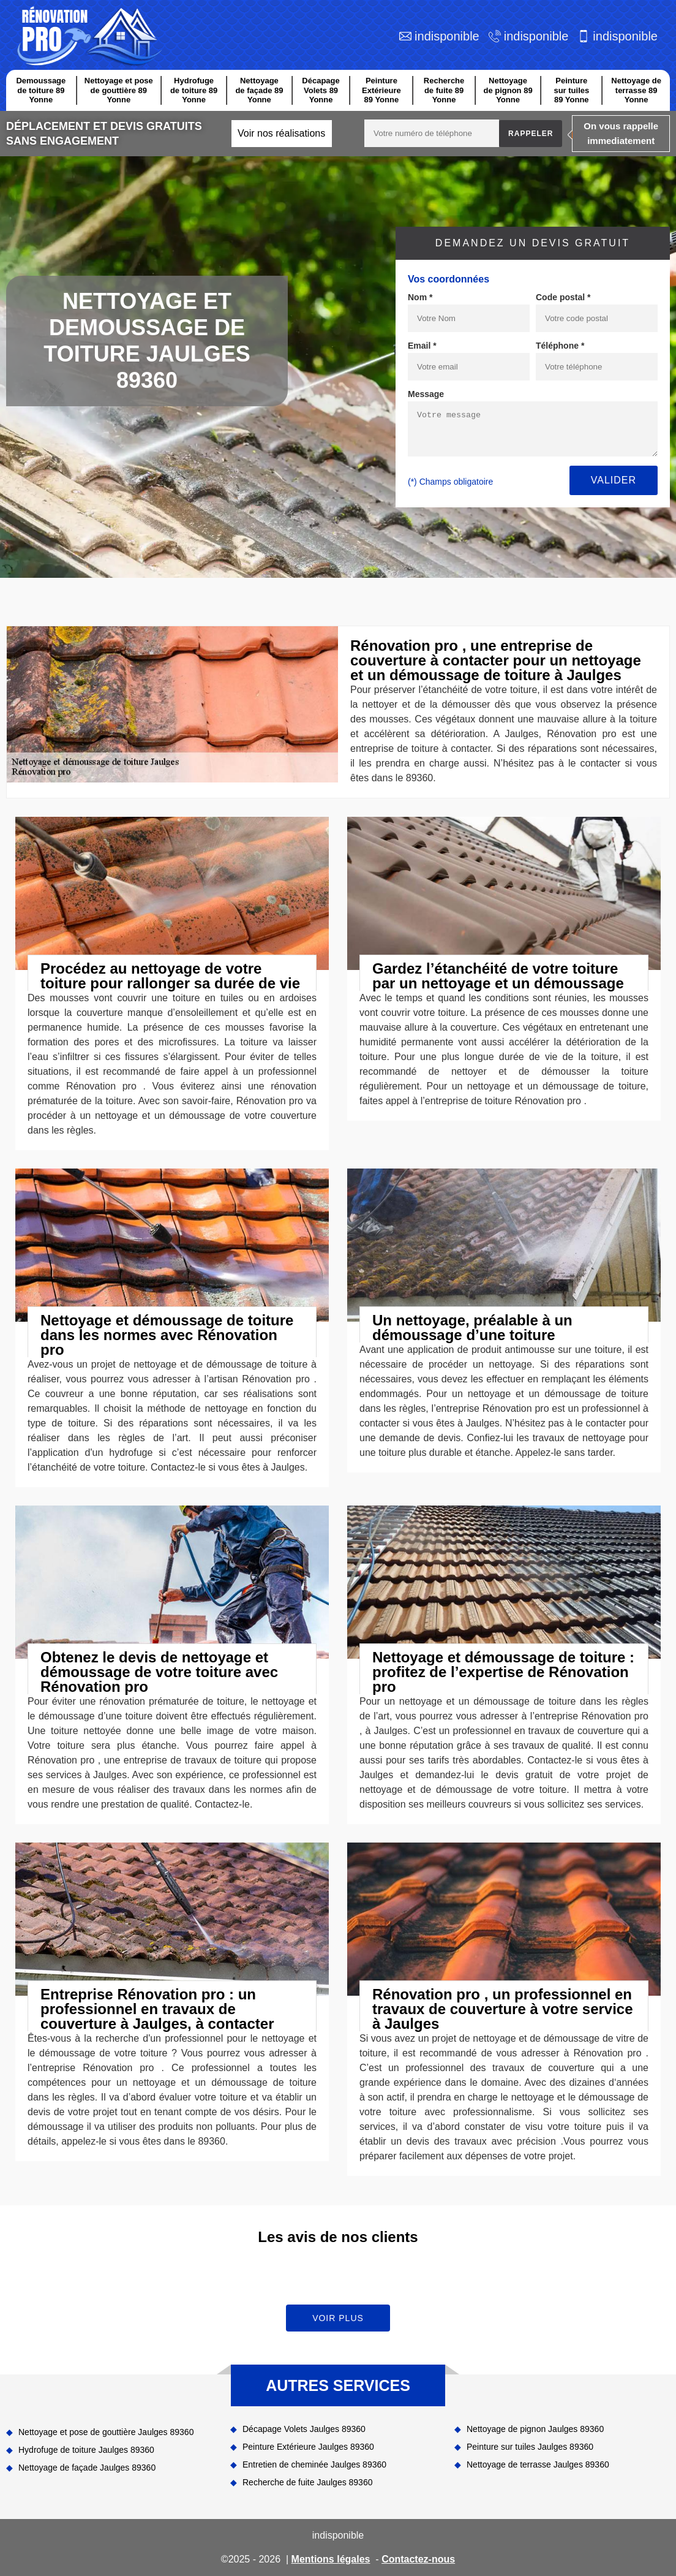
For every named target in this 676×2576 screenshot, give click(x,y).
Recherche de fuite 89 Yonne (444, 90)
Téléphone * (560, 345)
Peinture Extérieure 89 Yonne (381, 90)
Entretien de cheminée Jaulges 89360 (314, 2464)
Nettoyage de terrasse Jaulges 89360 (538, 2464)
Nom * (420, 297)
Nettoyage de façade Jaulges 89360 (87, 2467)
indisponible (447, 36)
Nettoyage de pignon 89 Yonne (507, 90)
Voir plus (338, 2318)
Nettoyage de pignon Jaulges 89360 (535, 2429)
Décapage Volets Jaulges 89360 (304, 2429)
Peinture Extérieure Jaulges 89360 (308, 2447)
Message (426, 394)
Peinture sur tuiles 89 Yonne (571, 90)
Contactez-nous (418, 2559)
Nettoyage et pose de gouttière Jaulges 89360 (105, 2432)
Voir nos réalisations (281, 133)
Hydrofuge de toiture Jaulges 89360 (86, 2450)
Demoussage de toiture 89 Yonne (41, 90)
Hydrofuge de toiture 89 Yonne (193, 90)
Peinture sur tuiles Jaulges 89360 (530, 2447)
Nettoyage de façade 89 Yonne (259, 90)
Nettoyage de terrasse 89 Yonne (636, 90)
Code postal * (563, 297)
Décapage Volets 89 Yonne (320, 90)
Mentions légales (330, 2559)
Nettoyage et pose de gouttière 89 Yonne (119, 90)
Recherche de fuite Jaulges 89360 (307, 2482)
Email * (422, 345)
